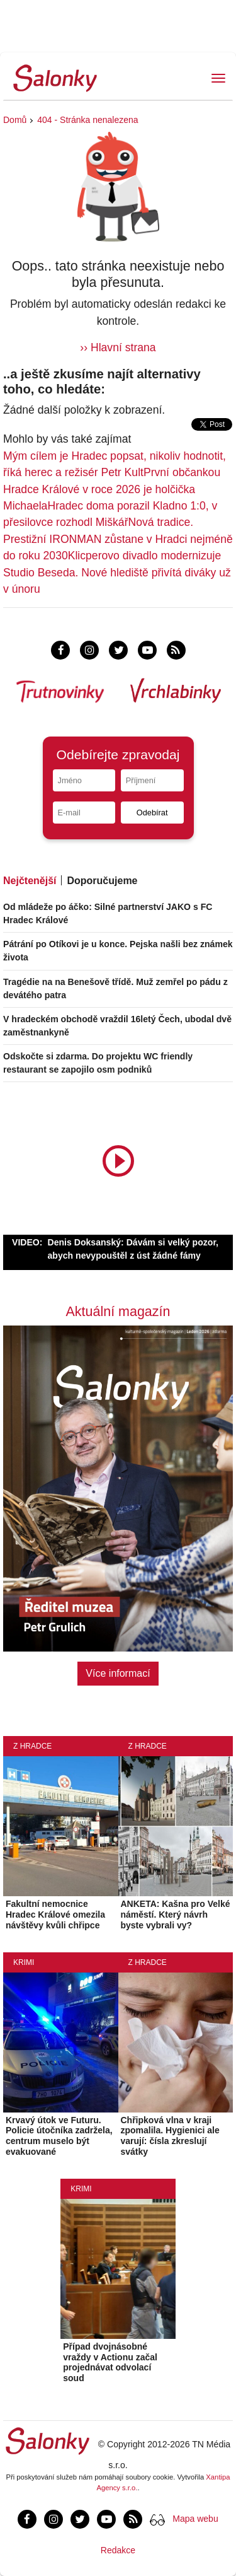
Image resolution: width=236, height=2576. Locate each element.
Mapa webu (195, 2519)
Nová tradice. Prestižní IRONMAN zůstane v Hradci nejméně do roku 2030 (118, 539)
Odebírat (152, 812)
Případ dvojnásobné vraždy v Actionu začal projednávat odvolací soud (110, 2362)
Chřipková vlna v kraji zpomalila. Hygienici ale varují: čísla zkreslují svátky (170, 2136)
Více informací (118, 1673)
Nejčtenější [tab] (29, 880)
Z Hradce (32, 1746)
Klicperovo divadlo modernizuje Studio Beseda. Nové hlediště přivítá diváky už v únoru (117, 572)
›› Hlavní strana (117, 347)
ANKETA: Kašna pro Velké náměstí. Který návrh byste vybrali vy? (175, 1914)
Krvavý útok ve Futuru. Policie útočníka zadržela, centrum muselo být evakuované (59, 2136)
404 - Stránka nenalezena (87, 120)
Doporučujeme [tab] (102, 880)
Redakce (118, 2550)
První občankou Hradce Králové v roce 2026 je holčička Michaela (111, 489)
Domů (14, 120)
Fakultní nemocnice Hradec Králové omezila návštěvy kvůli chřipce (55, 1914)
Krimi (23, 1962)
